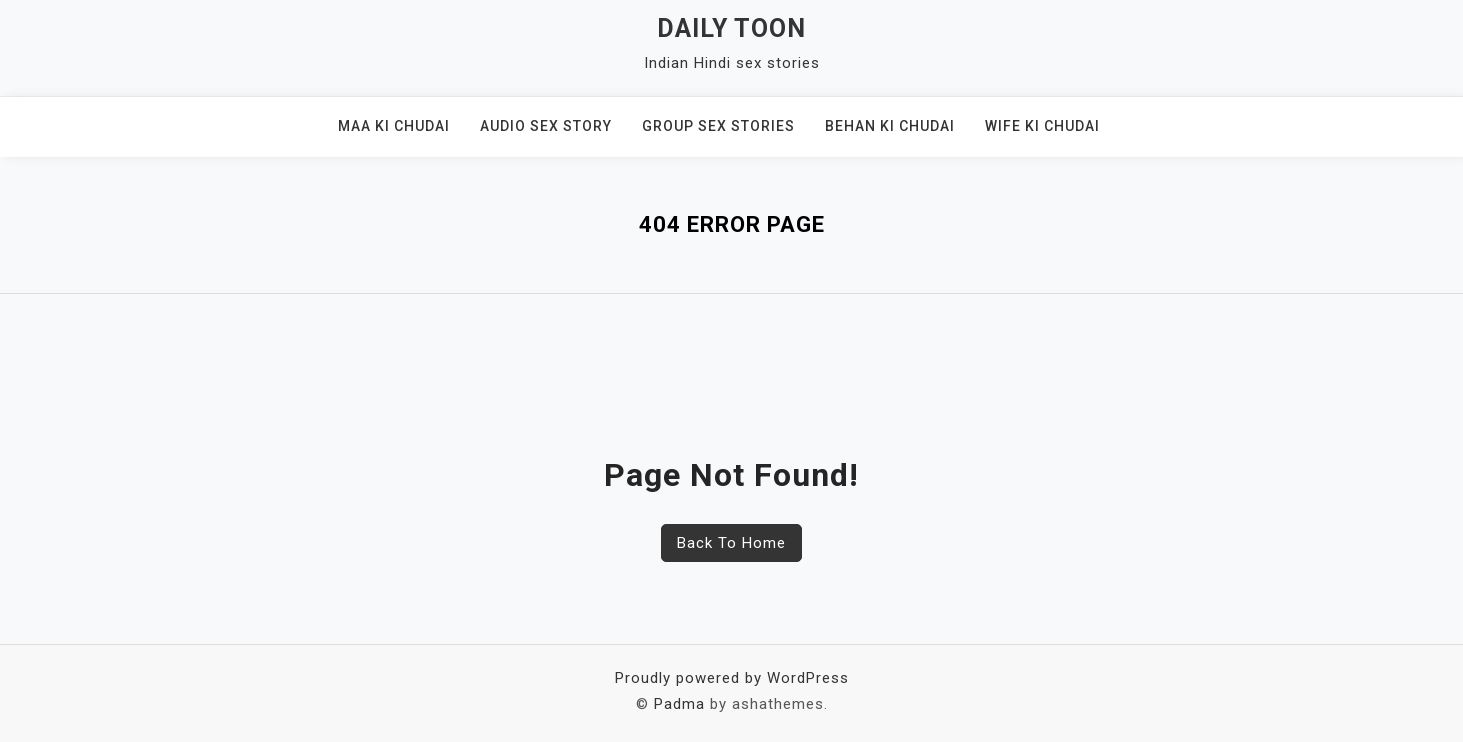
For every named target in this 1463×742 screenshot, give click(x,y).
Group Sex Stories (718, 126)
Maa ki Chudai (394, 126)
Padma (679, 704)
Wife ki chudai (1042, 126)
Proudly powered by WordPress (732, 678)
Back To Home (731, 543)
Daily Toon (731, 28)
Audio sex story (546, 126)
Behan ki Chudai (890, 126)
